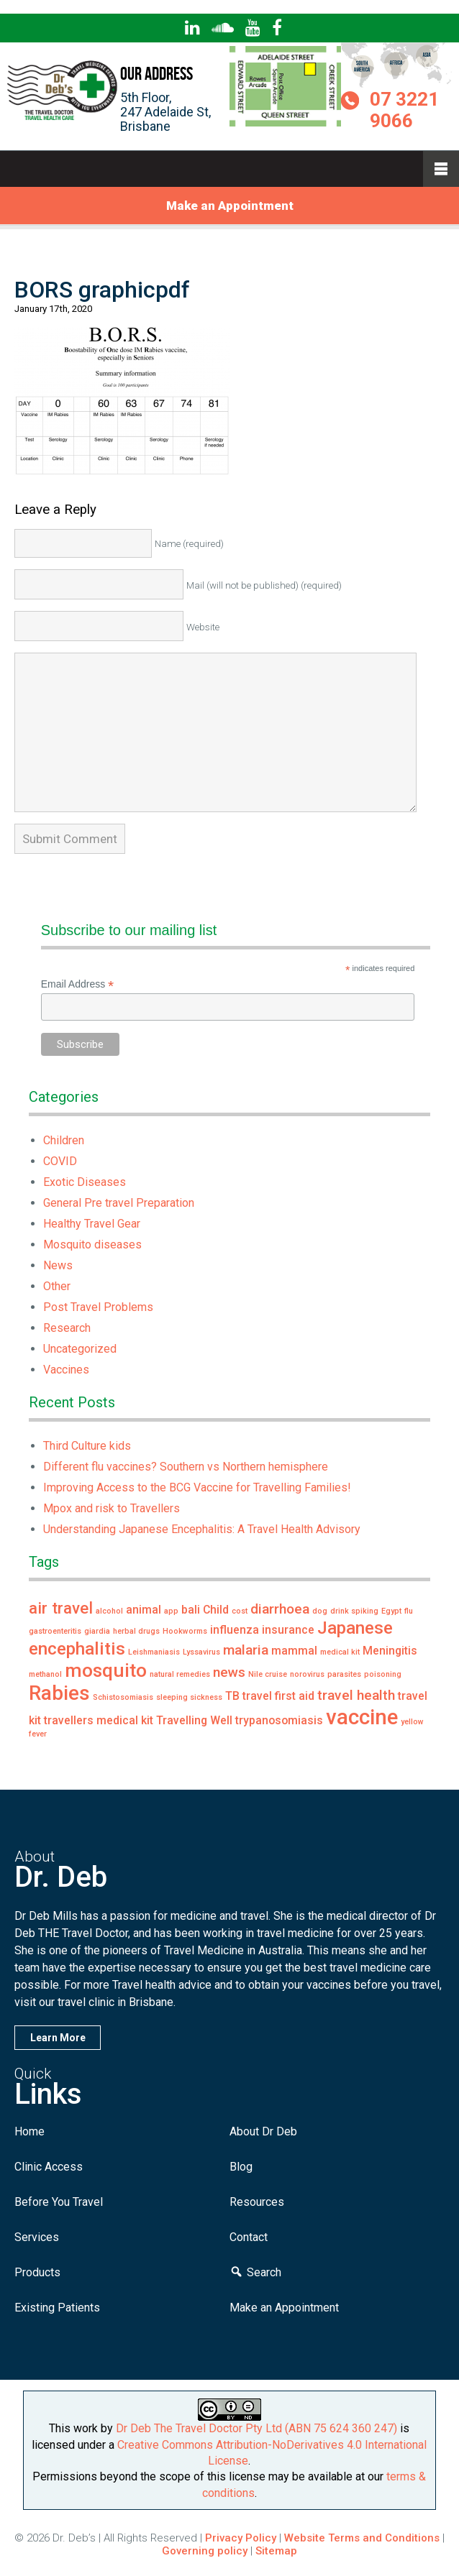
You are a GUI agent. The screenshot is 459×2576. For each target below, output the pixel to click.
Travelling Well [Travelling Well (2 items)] (194, 1720)
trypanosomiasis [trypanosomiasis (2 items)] (279, 1720)
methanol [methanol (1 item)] (45, 1674)
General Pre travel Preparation (118, 1203)
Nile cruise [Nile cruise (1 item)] (267, 1674)
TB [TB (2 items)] (232, 1696)
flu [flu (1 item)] (408, 1611)
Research (67, 1328)
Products (37, 2272)
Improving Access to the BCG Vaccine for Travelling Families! (197, 1487)
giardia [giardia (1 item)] (97, 1631)
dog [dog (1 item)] (319, 1611)
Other (57, 1286)
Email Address (77, 984)
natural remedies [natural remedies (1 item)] (180, 1674)
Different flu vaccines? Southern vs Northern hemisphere (185, 1466)
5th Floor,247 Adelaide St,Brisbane (165, 112)
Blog (241, 2167)
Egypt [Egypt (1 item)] (391, 1611)
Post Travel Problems (98, 1307)
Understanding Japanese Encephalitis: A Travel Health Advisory (201, 1529)
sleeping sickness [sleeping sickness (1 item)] (189, 1697)
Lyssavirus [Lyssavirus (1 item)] (201, 1652)
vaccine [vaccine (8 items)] (362, 1717)
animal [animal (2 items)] (143, 1609)
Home (29, 2131)
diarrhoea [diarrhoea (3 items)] (279, 1609)
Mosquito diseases (92, 1244)
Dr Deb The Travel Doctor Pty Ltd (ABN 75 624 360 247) (256, 2428)
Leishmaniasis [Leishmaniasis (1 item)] (154, 1652)
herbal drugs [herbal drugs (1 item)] (136, 1631)
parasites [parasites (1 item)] (344, 1674)
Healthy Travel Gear (91, 1223)
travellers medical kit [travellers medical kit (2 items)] (98, 1720)
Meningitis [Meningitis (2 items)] (390, 1650)
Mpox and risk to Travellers (111, 1508)
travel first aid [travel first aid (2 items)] (278, 1696)
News (58, 1265)
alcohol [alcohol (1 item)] (109, 1611)
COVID (60, 1161)
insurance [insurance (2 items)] (288, 1630)
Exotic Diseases (84, 1182)
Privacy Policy (240, 2537)
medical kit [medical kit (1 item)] (340, 1652)
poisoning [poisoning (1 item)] (382, 1674)
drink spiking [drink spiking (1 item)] (354, 1611)
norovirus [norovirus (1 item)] (307, 1674)
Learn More (58, 2037)
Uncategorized (80, 1349)
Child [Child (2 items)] (216, 1609)
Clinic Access (48, 2167)
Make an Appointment (230, 205)
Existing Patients (57, 2307)
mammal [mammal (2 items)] (294, 1650)
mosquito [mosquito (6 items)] (106, 1670)
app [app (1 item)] (171, 1611)
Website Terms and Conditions (362, 2537)
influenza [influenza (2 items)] (234, 1630)
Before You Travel (58, 2202)
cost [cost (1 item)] (239, 1611)
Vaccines (66, 1369)
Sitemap (276, 2550)
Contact (249, 2237)
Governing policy (206, 2550)
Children (63, 1140)
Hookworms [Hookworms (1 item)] (185, 1631)
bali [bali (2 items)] (190, 1609)
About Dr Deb (263, 2131)
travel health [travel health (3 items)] (356, 1695)
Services (36, 2237)
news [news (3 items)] (229, 1672)
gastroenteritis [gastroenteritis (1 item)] (55, 1631)
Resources (257, 2202)
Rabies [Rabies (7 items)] (59, 1693)
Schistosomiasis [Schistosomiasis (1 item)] (123, 1697)
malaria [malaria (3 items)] (245, 1650)
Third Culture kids (87, 1446)
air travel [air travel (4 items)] (61, 1607)
